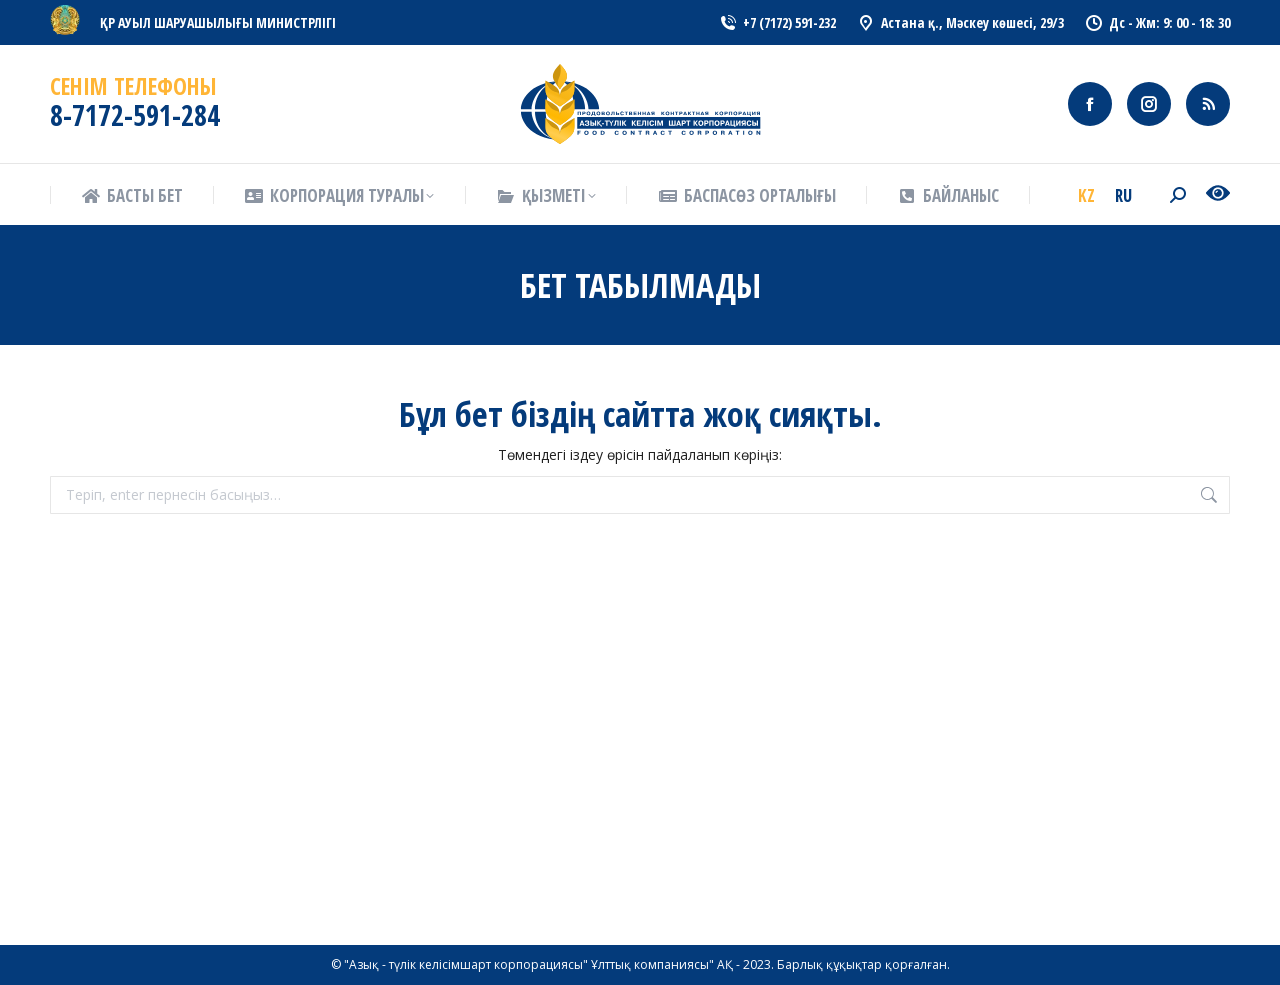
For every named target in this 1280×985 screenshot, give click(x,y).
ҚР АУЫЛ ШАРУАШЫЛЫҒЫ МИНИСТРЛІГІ (218, 22)
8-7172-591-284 (135, 115)
